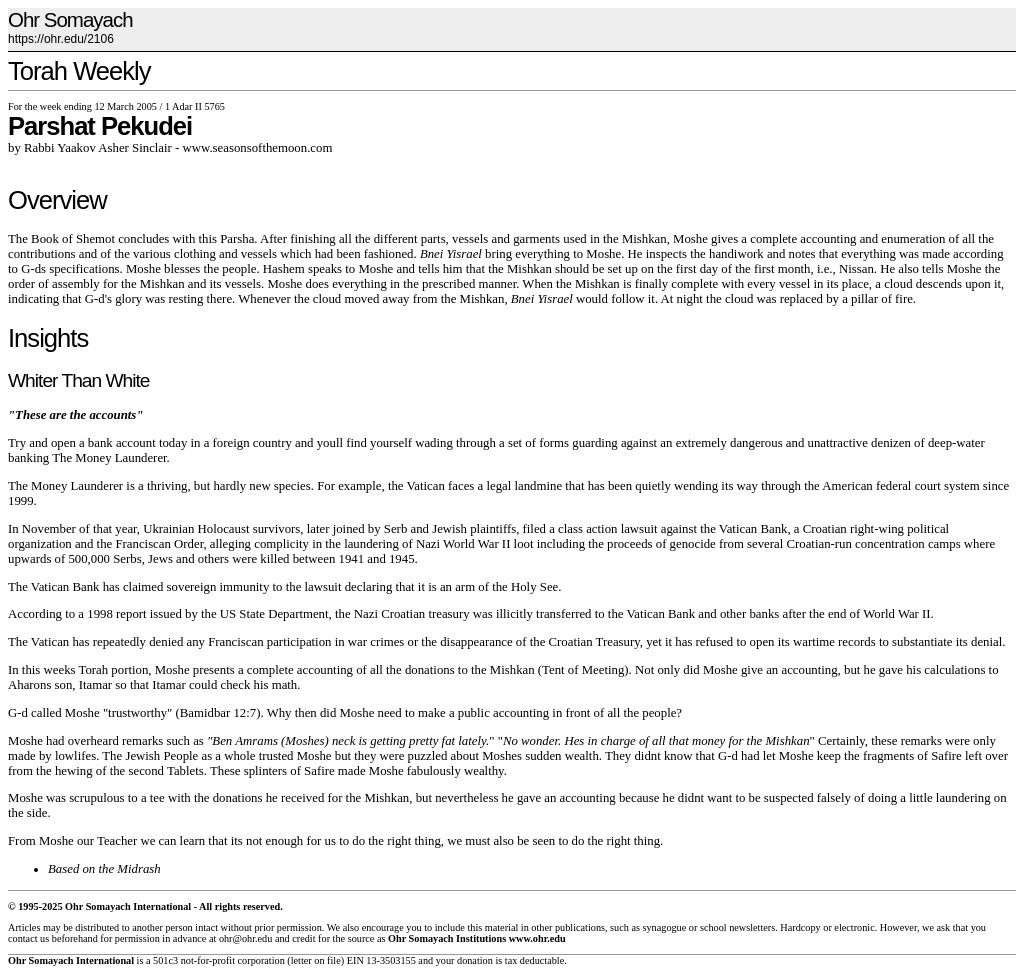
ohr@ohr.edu (245, 938)
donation (475, 960)
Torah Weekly (79, 71)
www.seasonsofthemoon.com (258, 148)
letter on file (316, 960)
